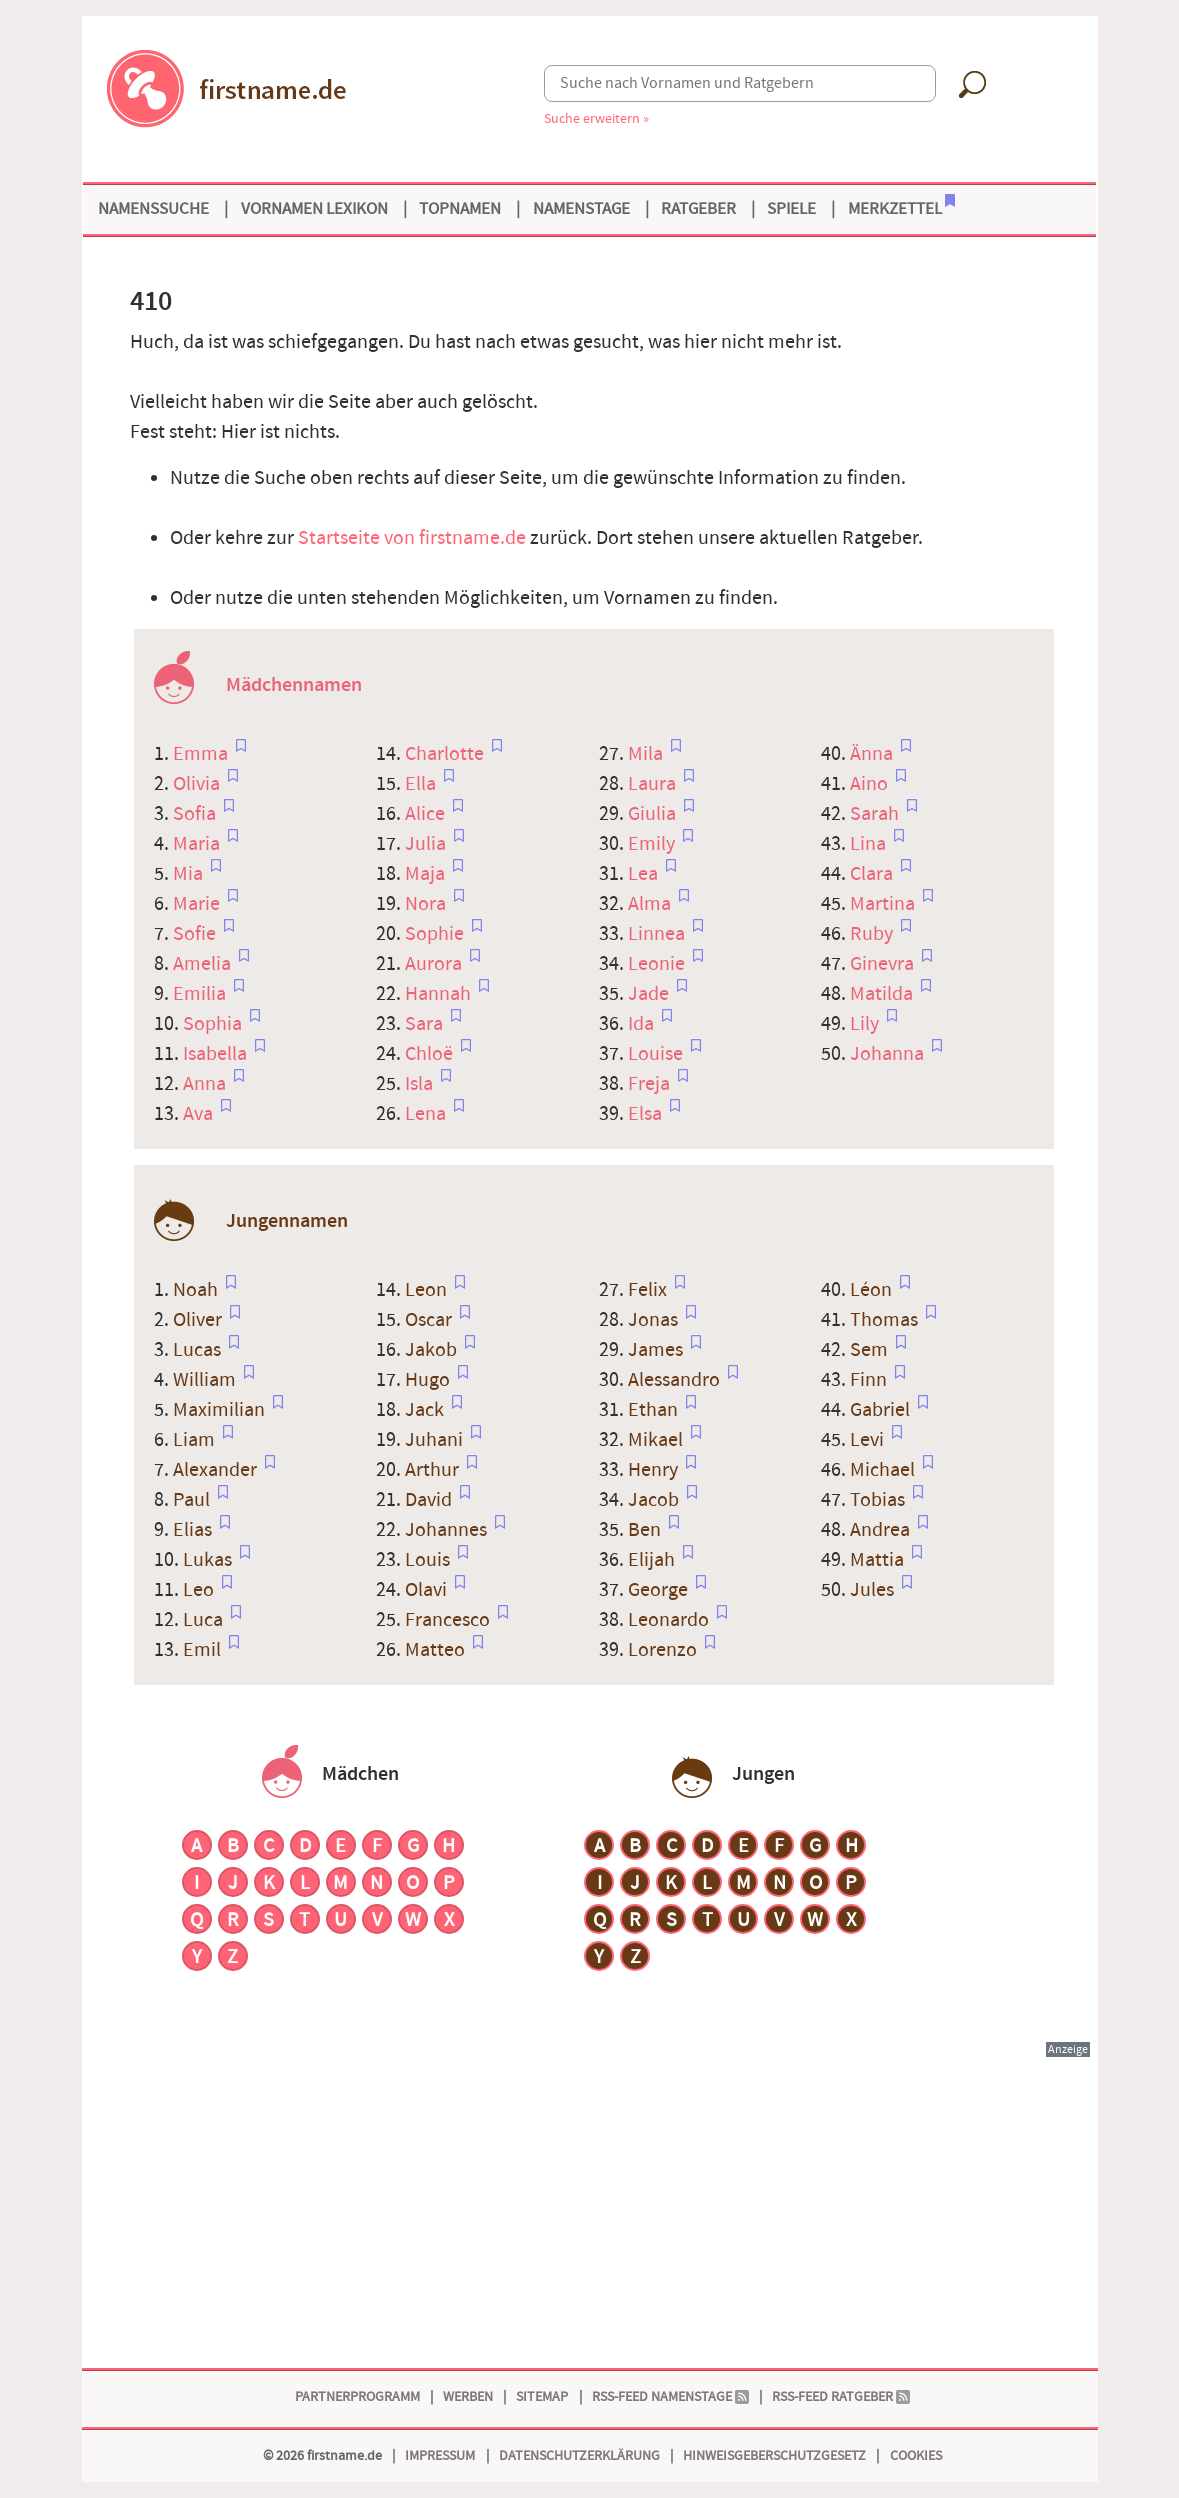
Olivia (198, 784)
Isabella (217, 1054)
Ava (200, 1114)
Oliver (199, 1320)
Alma (651, 904)
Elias (194, 1530)
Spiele (791, 209)
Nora (427, 904)
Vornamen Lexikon (314, 209)
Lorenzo (664, 1650)
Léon (873, 1290)
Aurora (435, 964)
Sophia (214, 1024)
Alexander (217, 1470)
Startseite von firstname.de (412, 538)
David (430, 1500)
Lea (645, 874)
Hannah (440, 994)
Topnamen (460, 209)
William (206, 1380)
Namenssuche (153, 209)
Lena (427, 1114)
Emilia (201, 994)
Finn (870, 1380)
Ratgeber (698, 209)
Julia (427, 844)
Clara (873, 874)
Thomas (886, 1320)
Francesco (449, 1620)
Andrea (882, 1530)
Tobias (879, 1500)
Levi (869, 1440)
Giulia (654, 814)
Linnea (658, 934)
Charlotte (446, 754)
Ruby (873, 934)
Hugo (429, 1380)
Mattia (879, 1560)
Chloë (431, 1054)
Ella (422, 784)
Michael (884, 1470)
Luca (205, 1620)
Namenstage (581, 209)
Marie (198, 904)
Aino (871, 784)
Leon (428, 1290)
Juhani (436, 1440)
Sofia (196, 814)
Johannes (448, 1530)
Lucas (199, 1350)
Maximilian (221, 1410)
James (657, 1350)
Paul (193, 1500)
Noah (197, 1290)
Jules (874, 1590)
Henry (655, 1470)
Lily (866, 1024)
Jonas (655, 1320)
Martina (884, 904)
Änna (873, 754)
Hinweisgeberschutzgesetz (774, 2455)
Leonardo (670, 1620)
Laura (654, 784)
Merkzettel (901, 207)
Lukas (209, 1560)
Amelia (204, 964)
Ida (643, 1024)
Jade (650, 994)
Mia (190, 874)
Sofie (196, 934)
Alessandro (676, 1380)
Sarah (876, 814)
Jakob (433, 1350)
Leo (200, 1590)
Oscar (430, 1320)
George (660, 1590)
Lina (870, 844)
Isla (421, 1084)
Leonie (658, 964)
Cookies (916, 2455)
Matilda (883, 994)
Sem (871, 1350)
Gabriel (882, 1410)
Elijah (653, 1560)
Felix (649, 1290)
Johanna (889, 1054)
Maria (198, 844)
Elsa (647, 1114)
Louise (657, 1054)
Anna (206, 1084)
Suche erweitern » (596, 118)
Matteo (437, 1650)
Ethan (655, 1410)
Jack (426, 1410)
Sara (426, 1024)
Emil (204, 1650)
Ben (646, 1530)
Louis (429, 1560)
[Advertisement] (590, 2200)
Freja (651, 1084)
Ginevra (884, 964)
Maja (427, 874)
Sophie (436, 934)
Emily (653, 844)
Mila (647, 754)
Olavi (428, 1590)
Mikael (657, 1440)
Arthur (434, 1470)
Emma (202, 754)
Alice (427, 814)
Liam (196, 1440)
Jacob (655, 1500)
